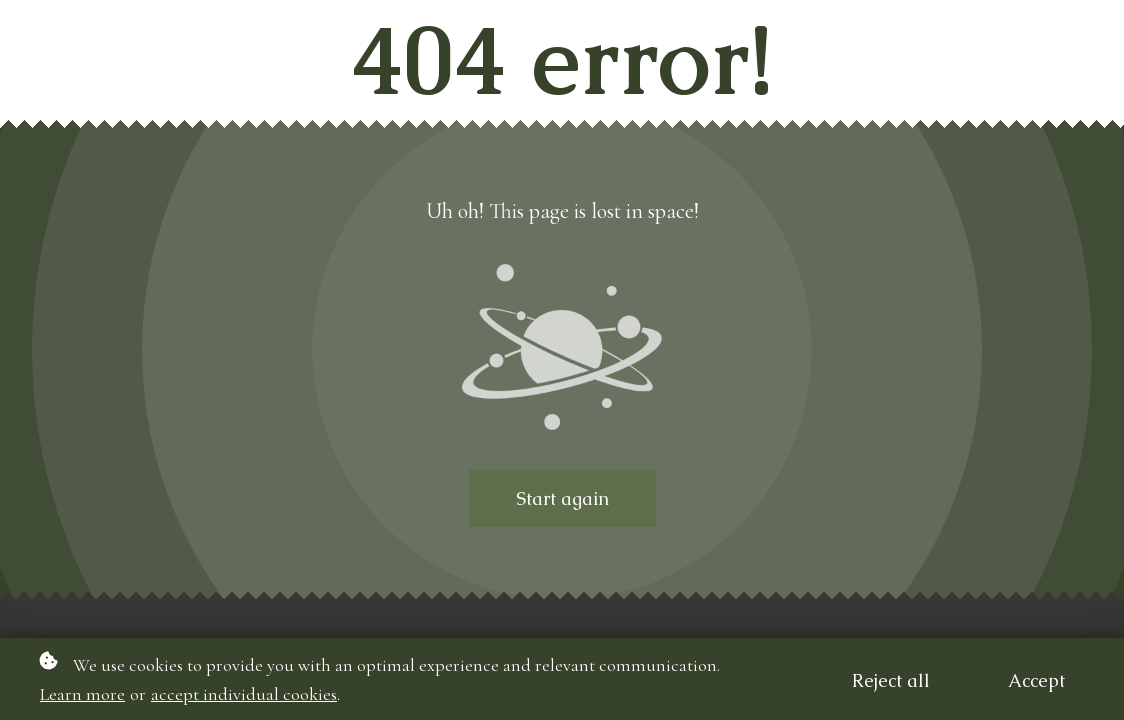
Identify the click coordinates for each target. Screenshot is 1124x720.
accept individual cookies (244, 694)
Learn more (82, 694)
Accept (1036, 680)
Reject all (891, 680)
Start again (562, 498)
